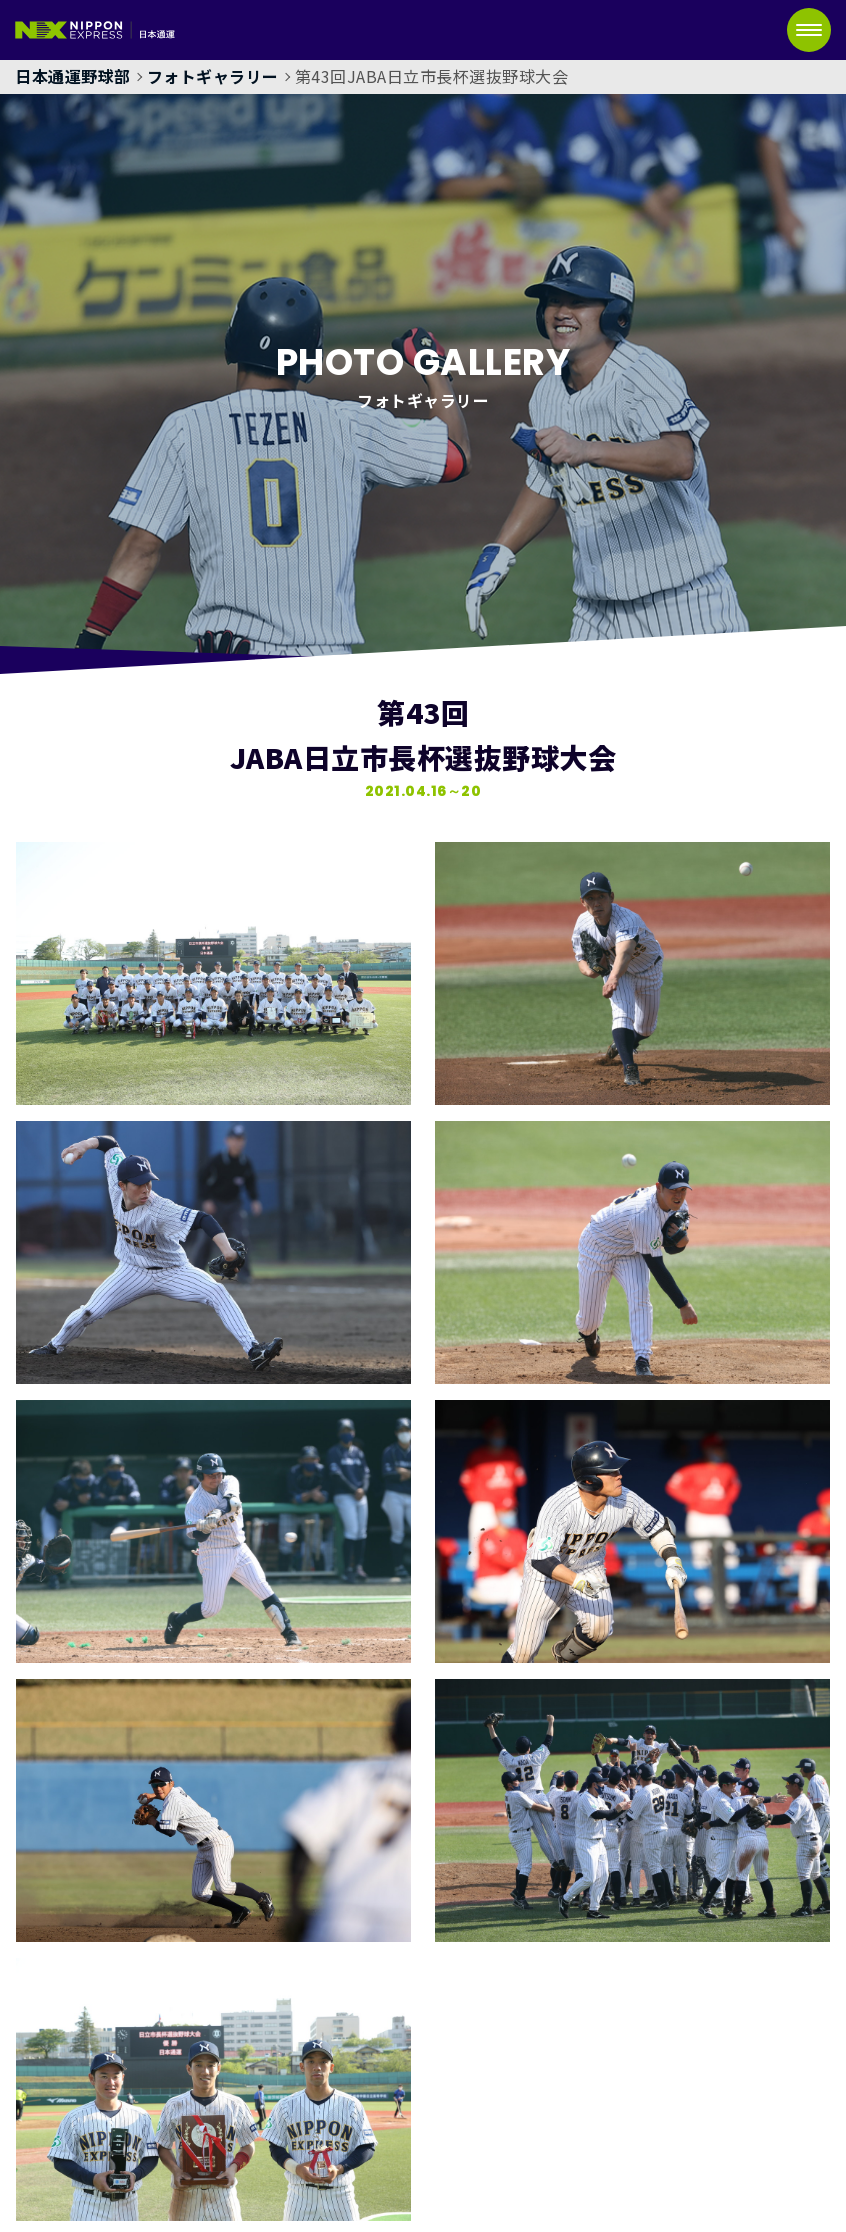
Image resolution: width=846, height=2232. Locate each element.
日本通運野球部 (73, 76)
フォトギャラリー (213, 76)
